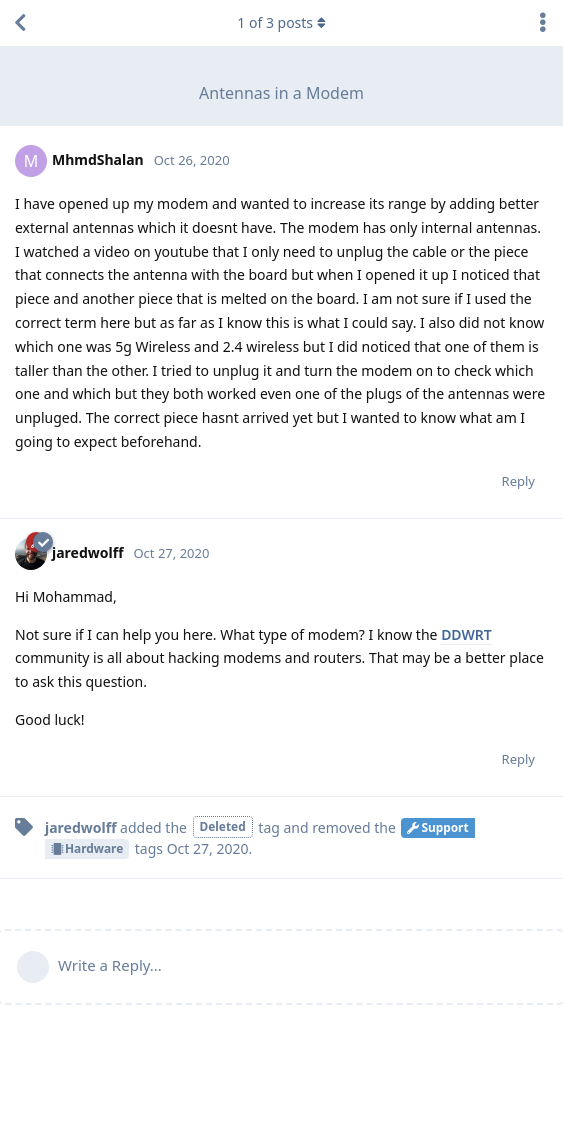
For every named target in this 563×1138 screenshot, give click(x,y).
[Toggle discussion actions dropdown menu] (543, 23)
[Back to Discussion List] (20, 23)
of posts (281, 22)
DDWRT (466, 634)
